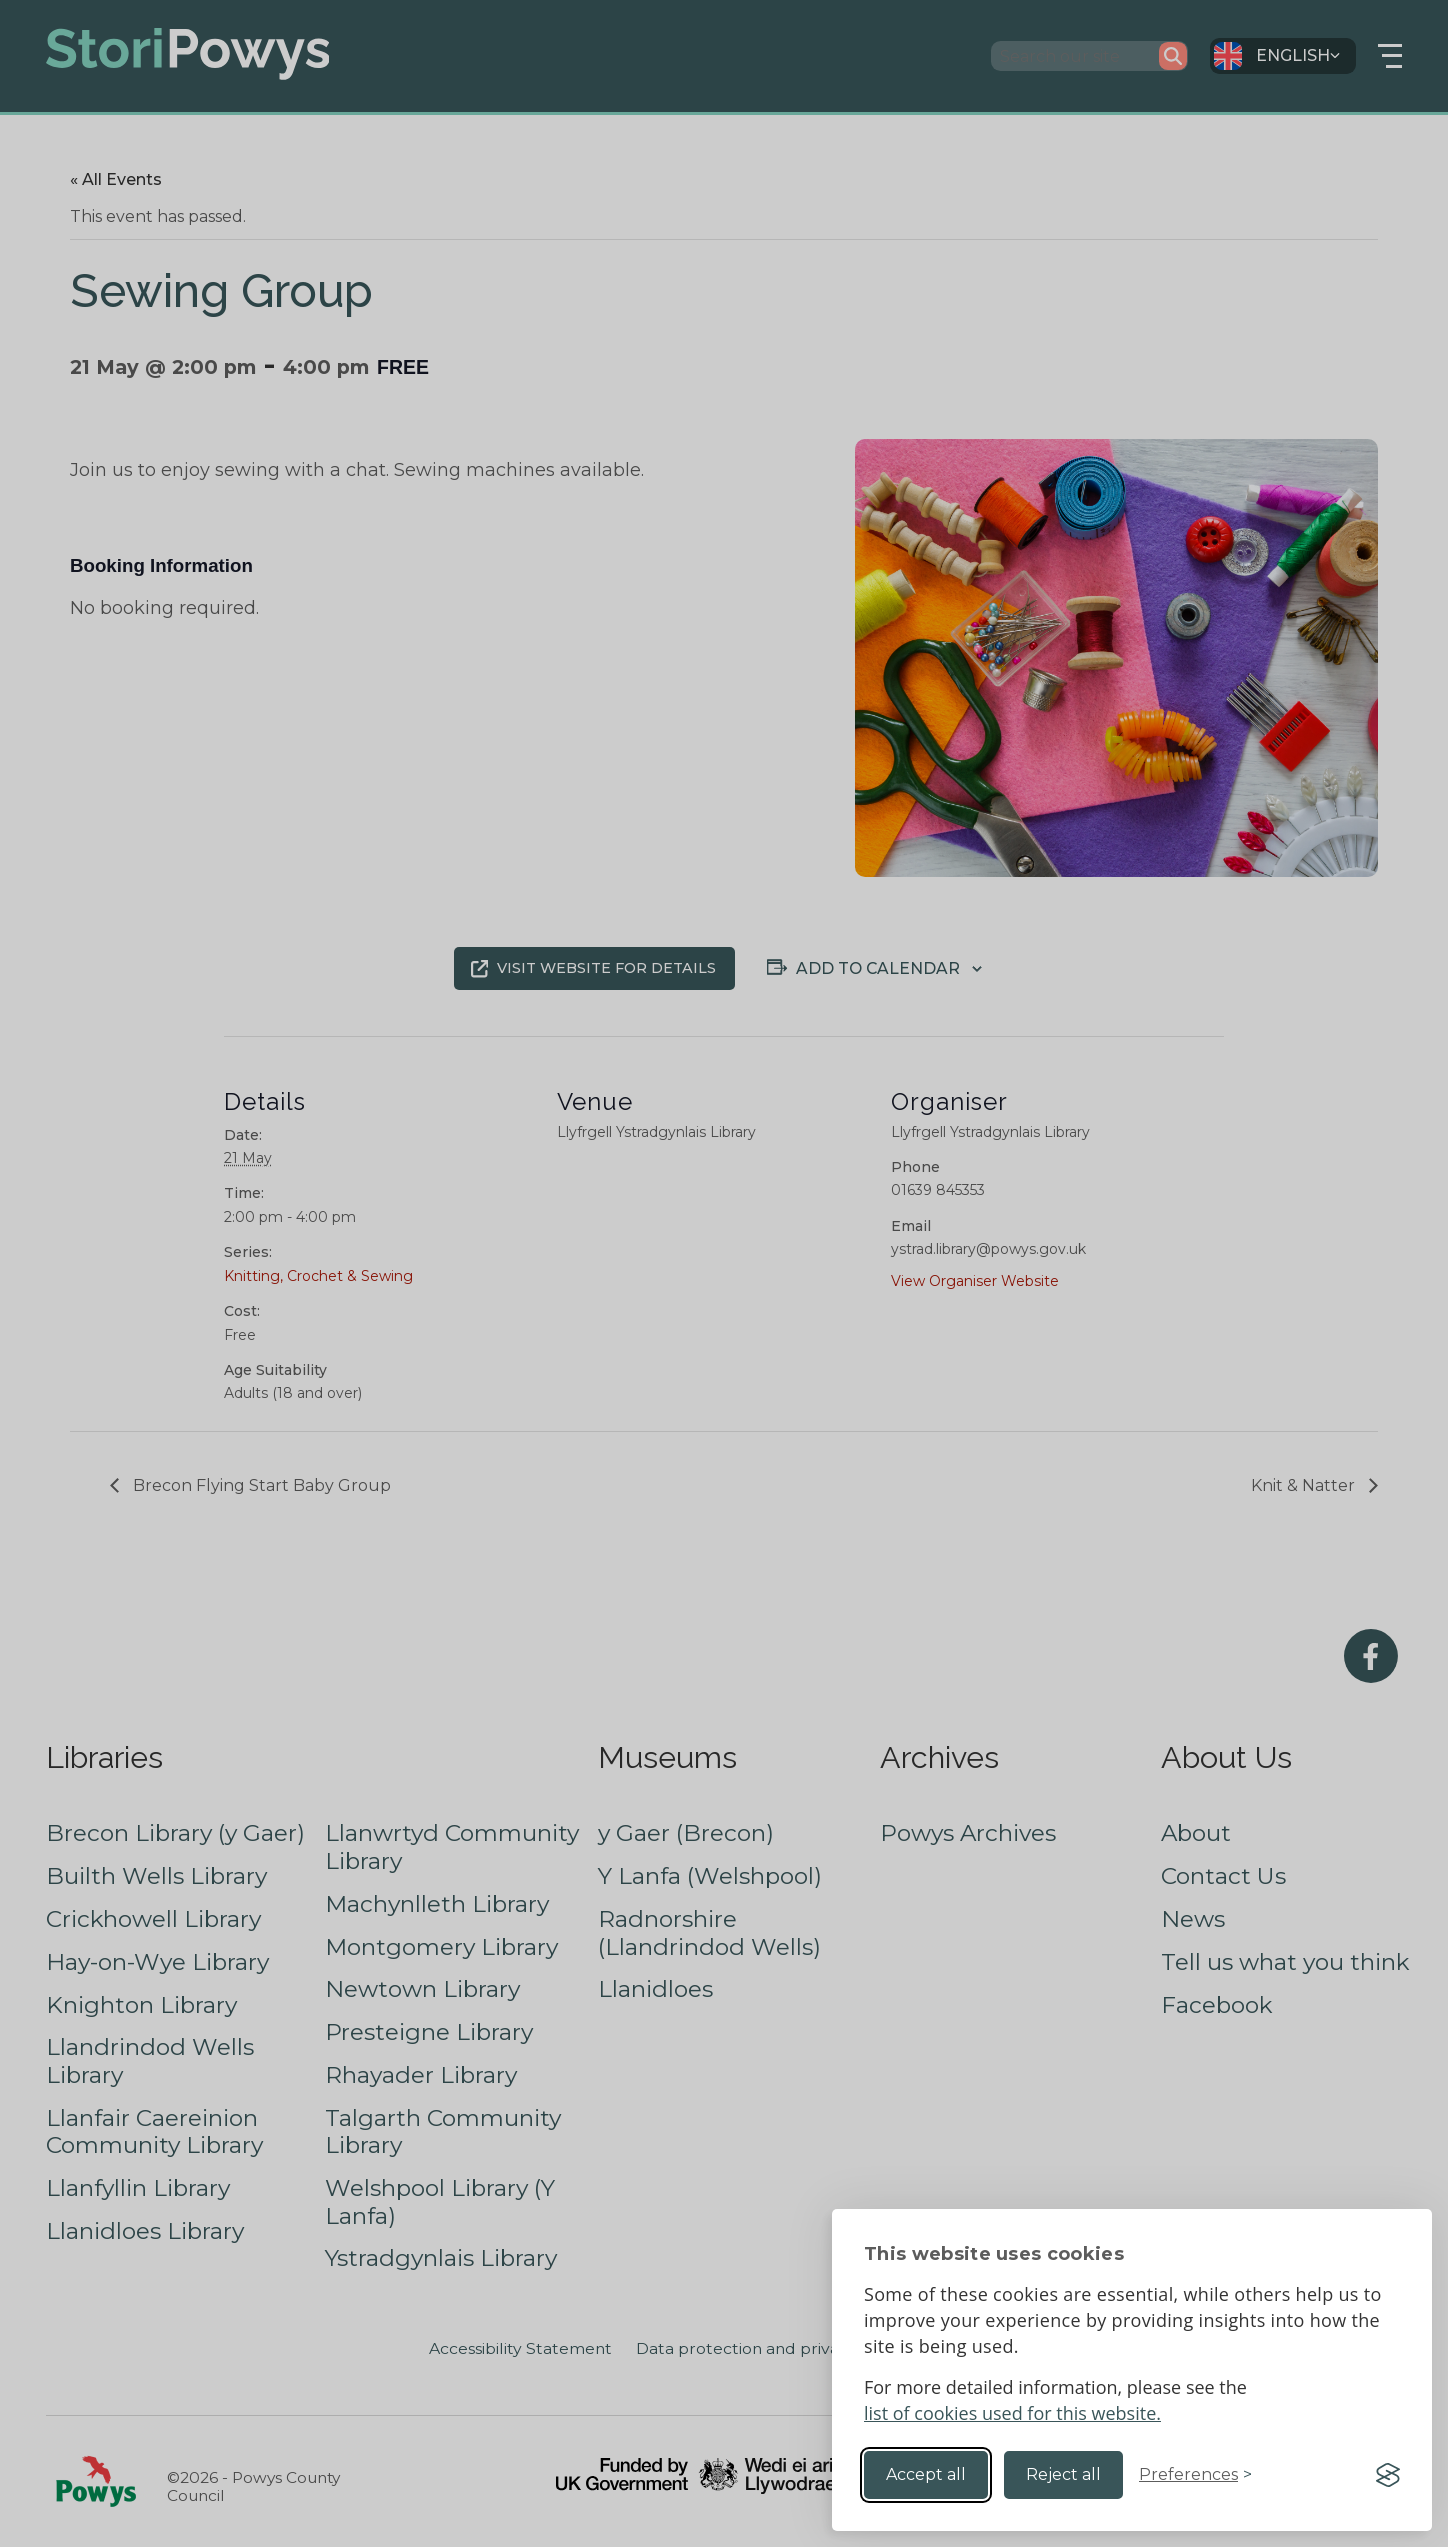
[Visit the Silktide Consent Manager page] (1388, 2475)
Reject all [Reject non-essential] (1063, 2474)
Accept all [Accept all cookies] (926, 2474)
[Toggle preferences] (1195, 2475)
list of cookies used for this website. (1012, 2413)
